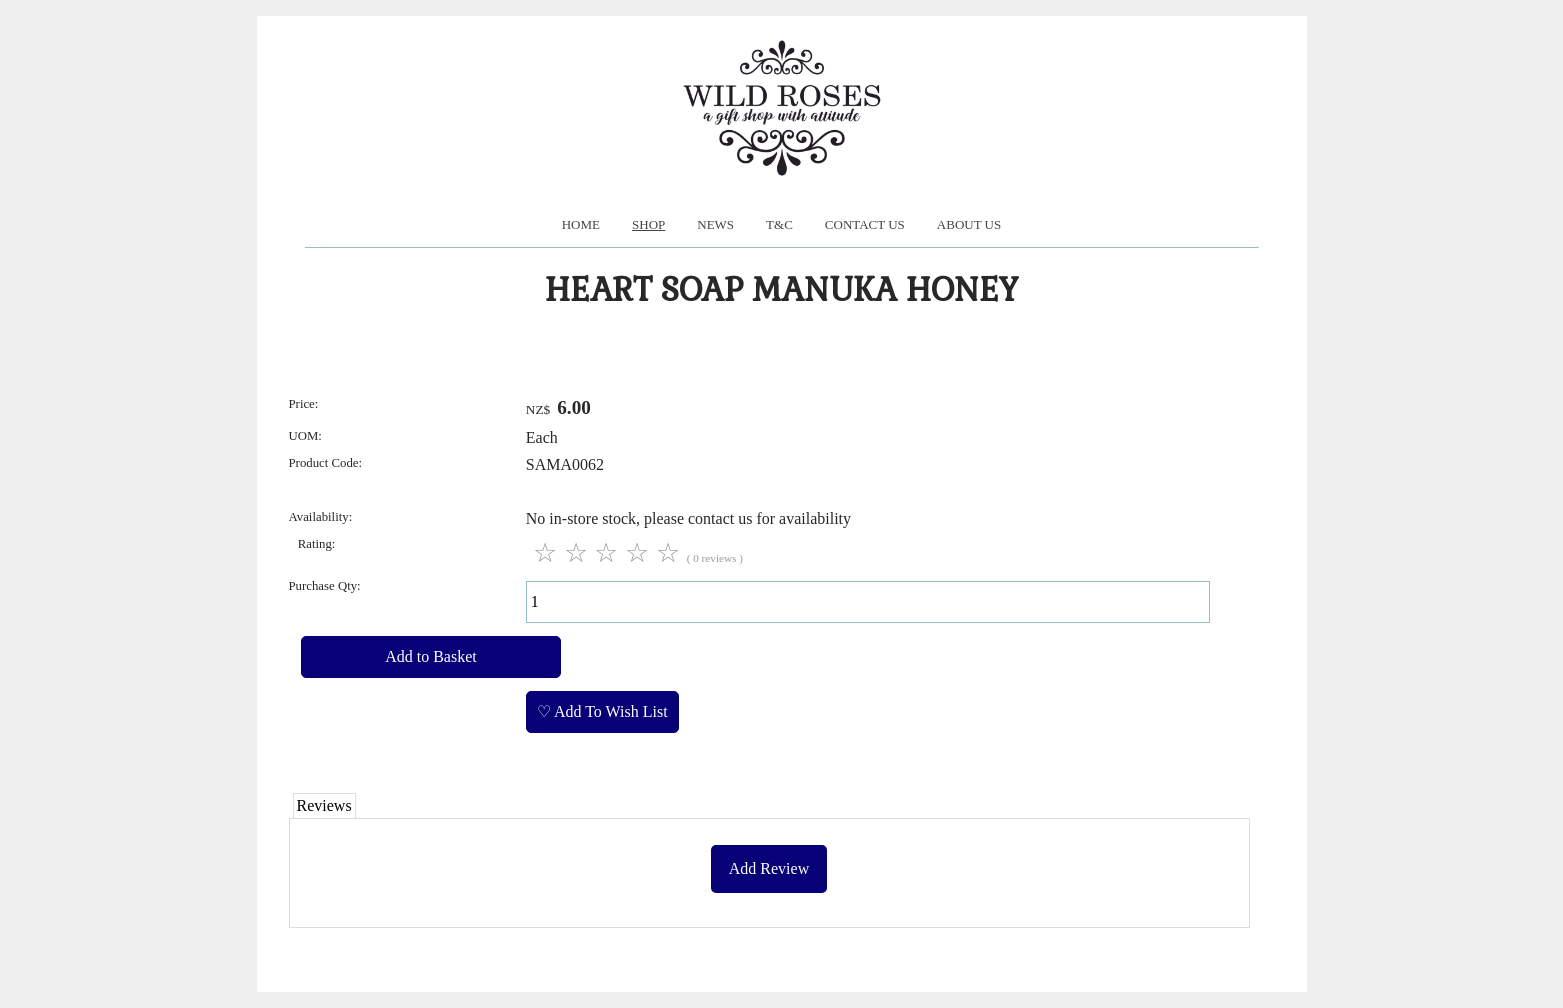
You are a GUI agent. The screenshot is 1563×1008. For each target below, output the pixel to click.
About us (969, 224)
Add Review (769, 868)
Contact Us (865, 224)
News (715, 224)
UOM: (305, 436)
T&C (779, 224)
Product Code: (326, 463)
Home (581, 224)
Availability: (321, 517)
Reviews (324, 805)
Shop (648, 224)
